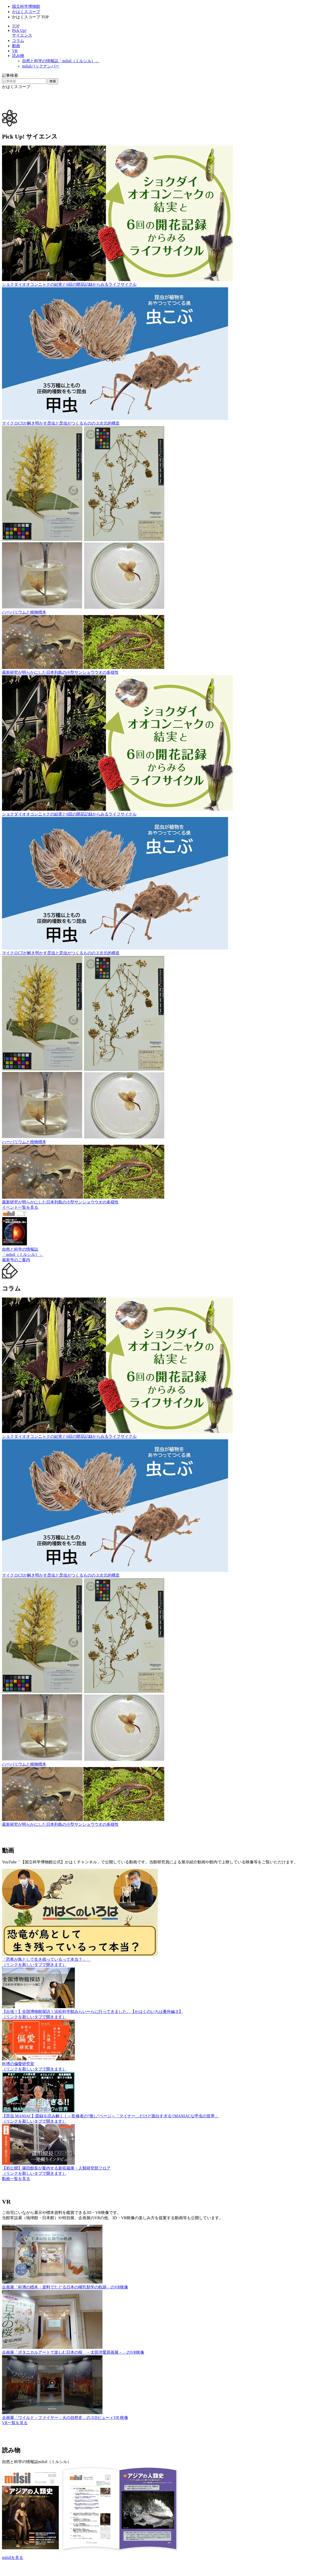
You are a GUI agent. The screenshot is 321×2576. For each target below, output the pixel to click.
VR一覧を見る (15, 2423)
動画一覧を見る (16, 2179)
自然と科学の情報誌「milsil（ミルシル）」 (60, 61)
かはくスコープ (26, 12)
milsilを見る (12, 2557)
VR (15, 51)
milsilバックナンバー (40, 66)
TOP (16, 26)
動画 (16, 46)
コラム (18, 40)
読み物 (18, 55)
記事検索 (10, 75)
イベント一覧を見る (20, 1207)
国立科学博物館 (26, 6)
